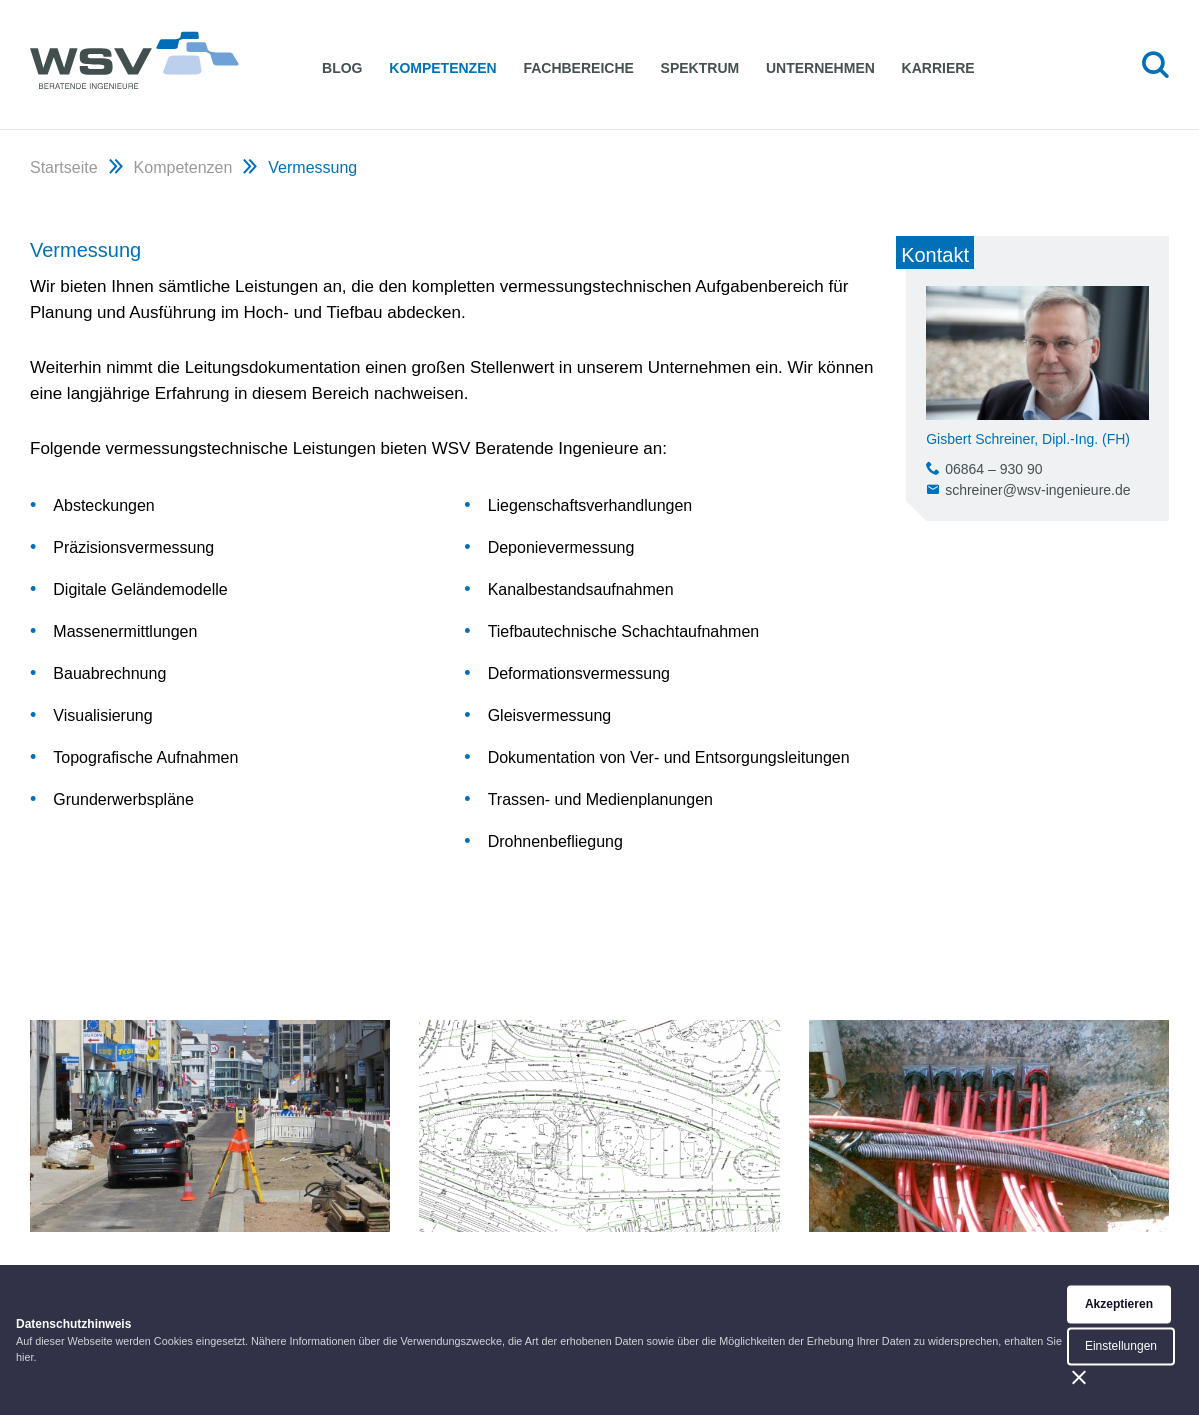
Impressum (834, 1352)
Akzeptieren (1119, 1392)
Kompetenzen (444, 68)
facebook (1098, 1352)
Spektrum (703, 68)
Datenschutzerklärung (970, 1352)
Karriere (944, 68)
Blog (342, 68)
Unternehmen (825, 68)
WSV (135, 59)
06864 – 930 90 (993, 469)
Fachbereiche (581, 68)
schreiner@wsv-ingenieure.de (1037, 490)
